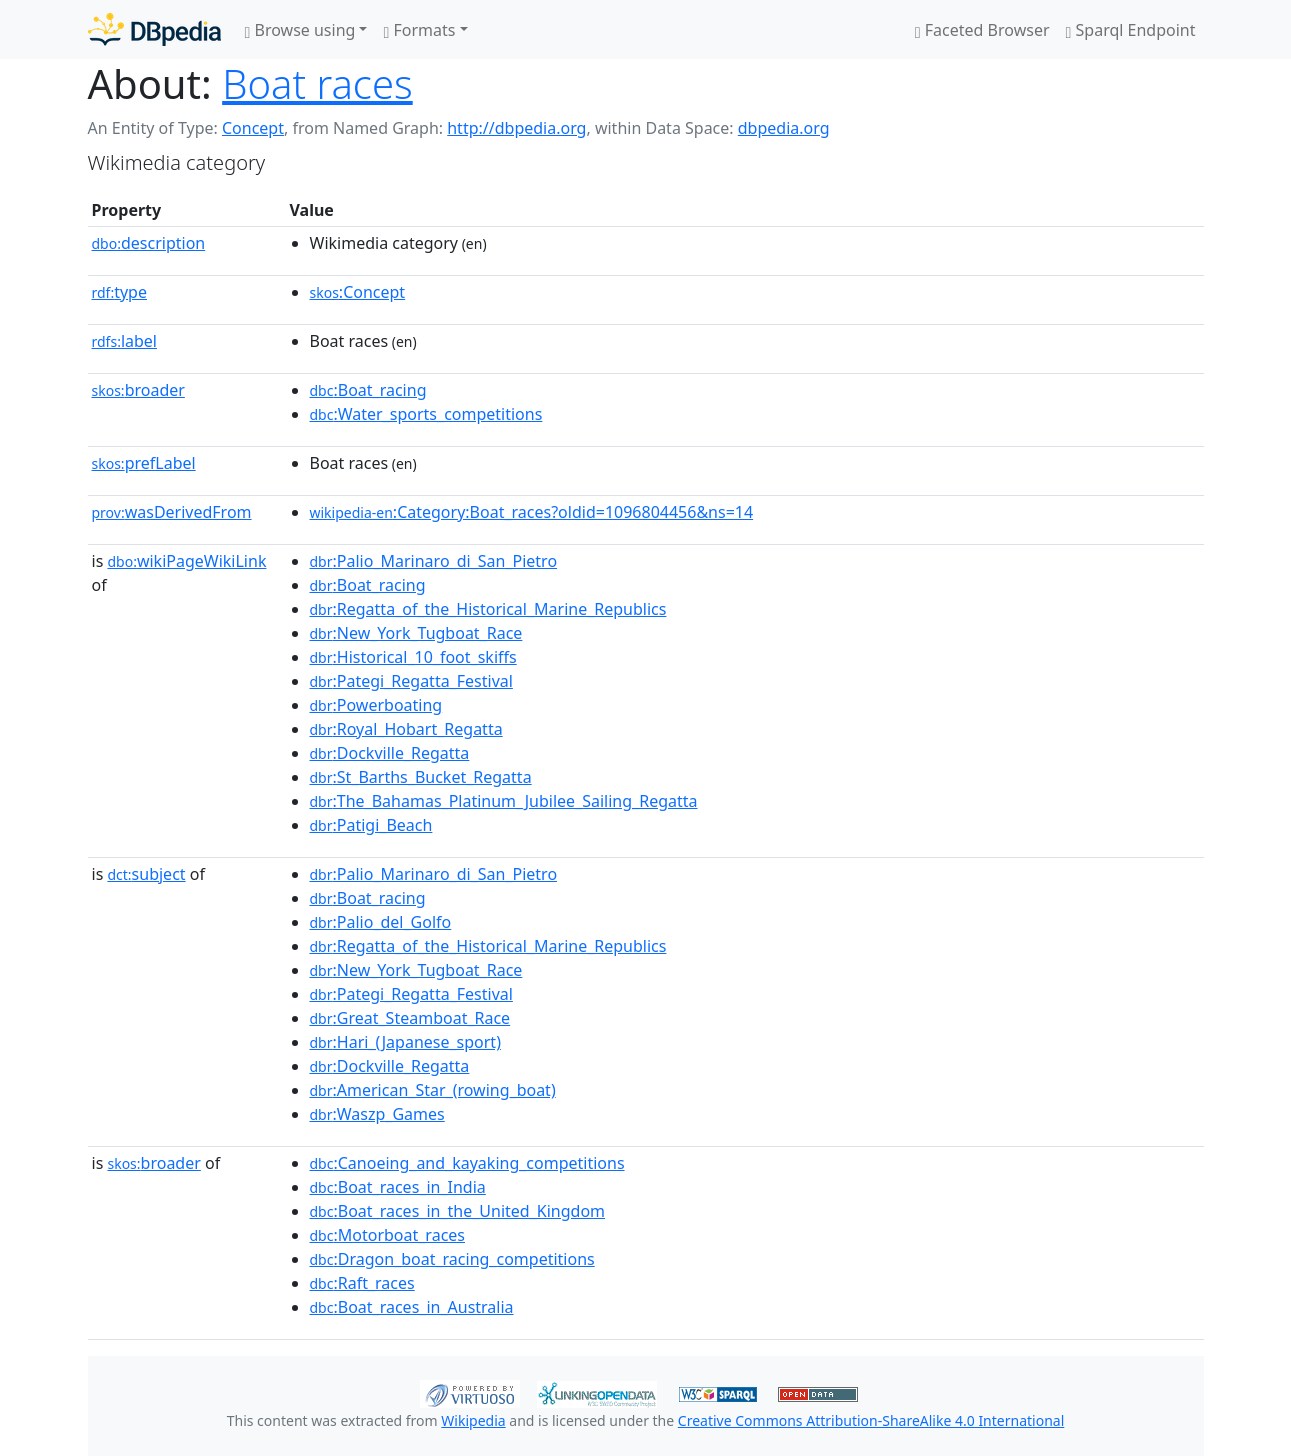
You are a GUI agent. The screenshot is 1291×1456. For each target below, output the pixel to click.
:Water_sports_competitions (426, 414)
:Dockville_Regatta (390, 753)
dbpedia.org (784, 128)
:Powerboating (376, 705)
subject (146, 874)
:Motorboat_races (388, 1235)
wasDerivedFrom (172, 512)
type (120, 292)
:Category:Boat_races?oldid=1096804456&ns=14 (532, 512)
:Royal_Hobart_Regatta (406, 729)
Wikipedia (473, 1420)
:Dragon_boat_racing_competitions (452, 1259)
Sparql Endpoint (1131, 30)
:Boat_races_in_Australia (412, 1307)
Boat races (317, 83)
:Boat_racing (368, 390)
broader (138, 390)
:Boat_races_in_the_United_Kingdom (458, 1211)
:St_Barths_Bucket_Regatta (421, 777)
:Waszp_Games (377, 1114)
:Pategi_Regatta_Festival (411, 681)
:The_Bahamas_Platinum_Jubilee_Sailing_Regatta (504, 801)
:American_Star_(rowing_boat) (433, 1090)
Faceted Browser (982, 30)
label (125, 341)
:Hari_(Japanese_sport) (405, 1042)
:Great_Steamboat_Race (410, 1018)
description (149, 243)
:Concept (358, 292)
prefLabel (144, 463)
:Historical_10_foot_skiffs (413, 657)
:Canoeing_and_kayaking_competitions (467, 1163)
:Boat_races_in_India (398, 1187)
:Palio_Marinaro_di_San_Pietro (434, 561)
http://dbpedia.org (516, 128)
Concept (253, 128)
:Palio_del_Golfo (381, 922)
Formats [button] (419, 30)
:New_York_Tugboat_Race (416, 633)
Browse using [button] (300, 30)
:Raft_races (362, 1283)
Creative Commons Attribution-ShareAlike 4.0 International (871, 1420)
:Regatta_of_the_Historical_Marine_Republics (488, 609)
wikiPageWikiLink (186, 561)
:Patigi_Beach (371, 825)
